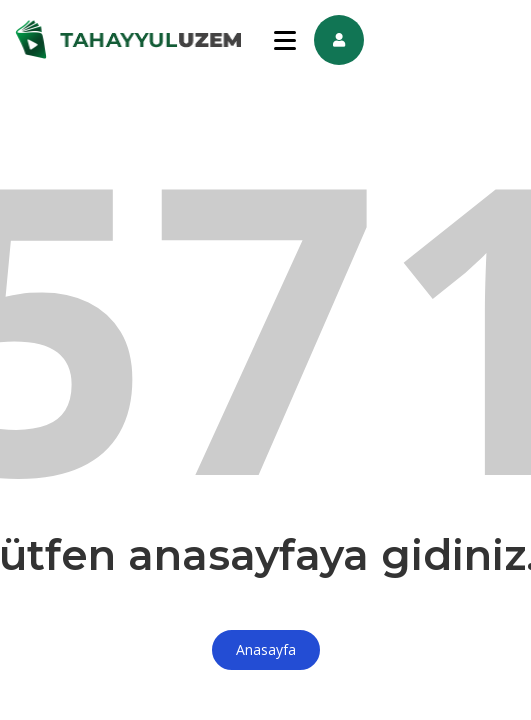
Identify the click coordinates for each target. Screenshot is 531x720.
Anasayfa (266, 649)
